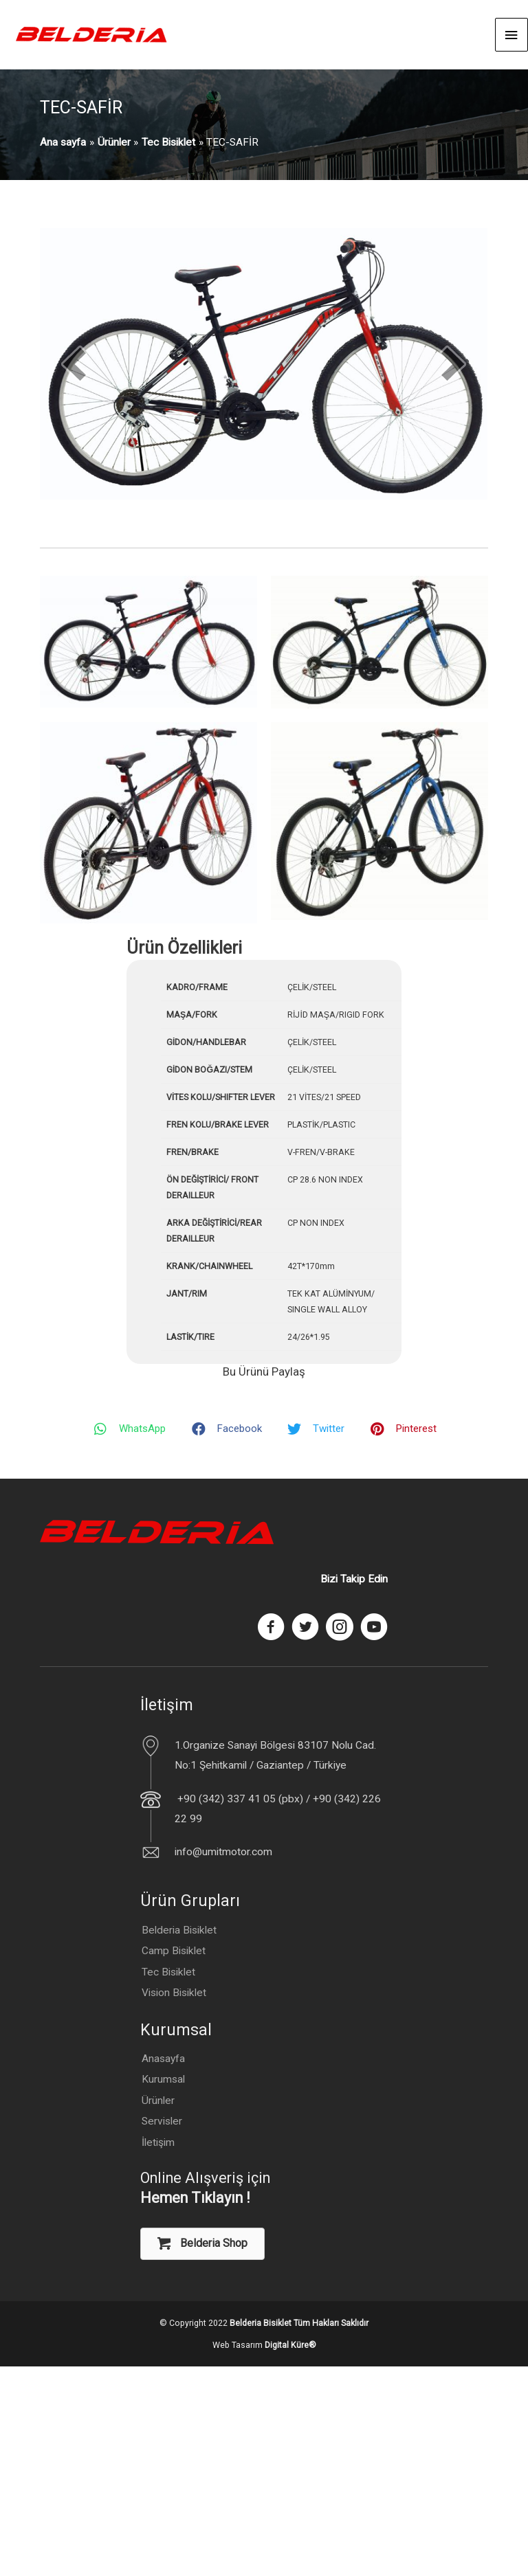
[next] (453, 364)
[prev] (74, 364)
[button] (202, 2244)
